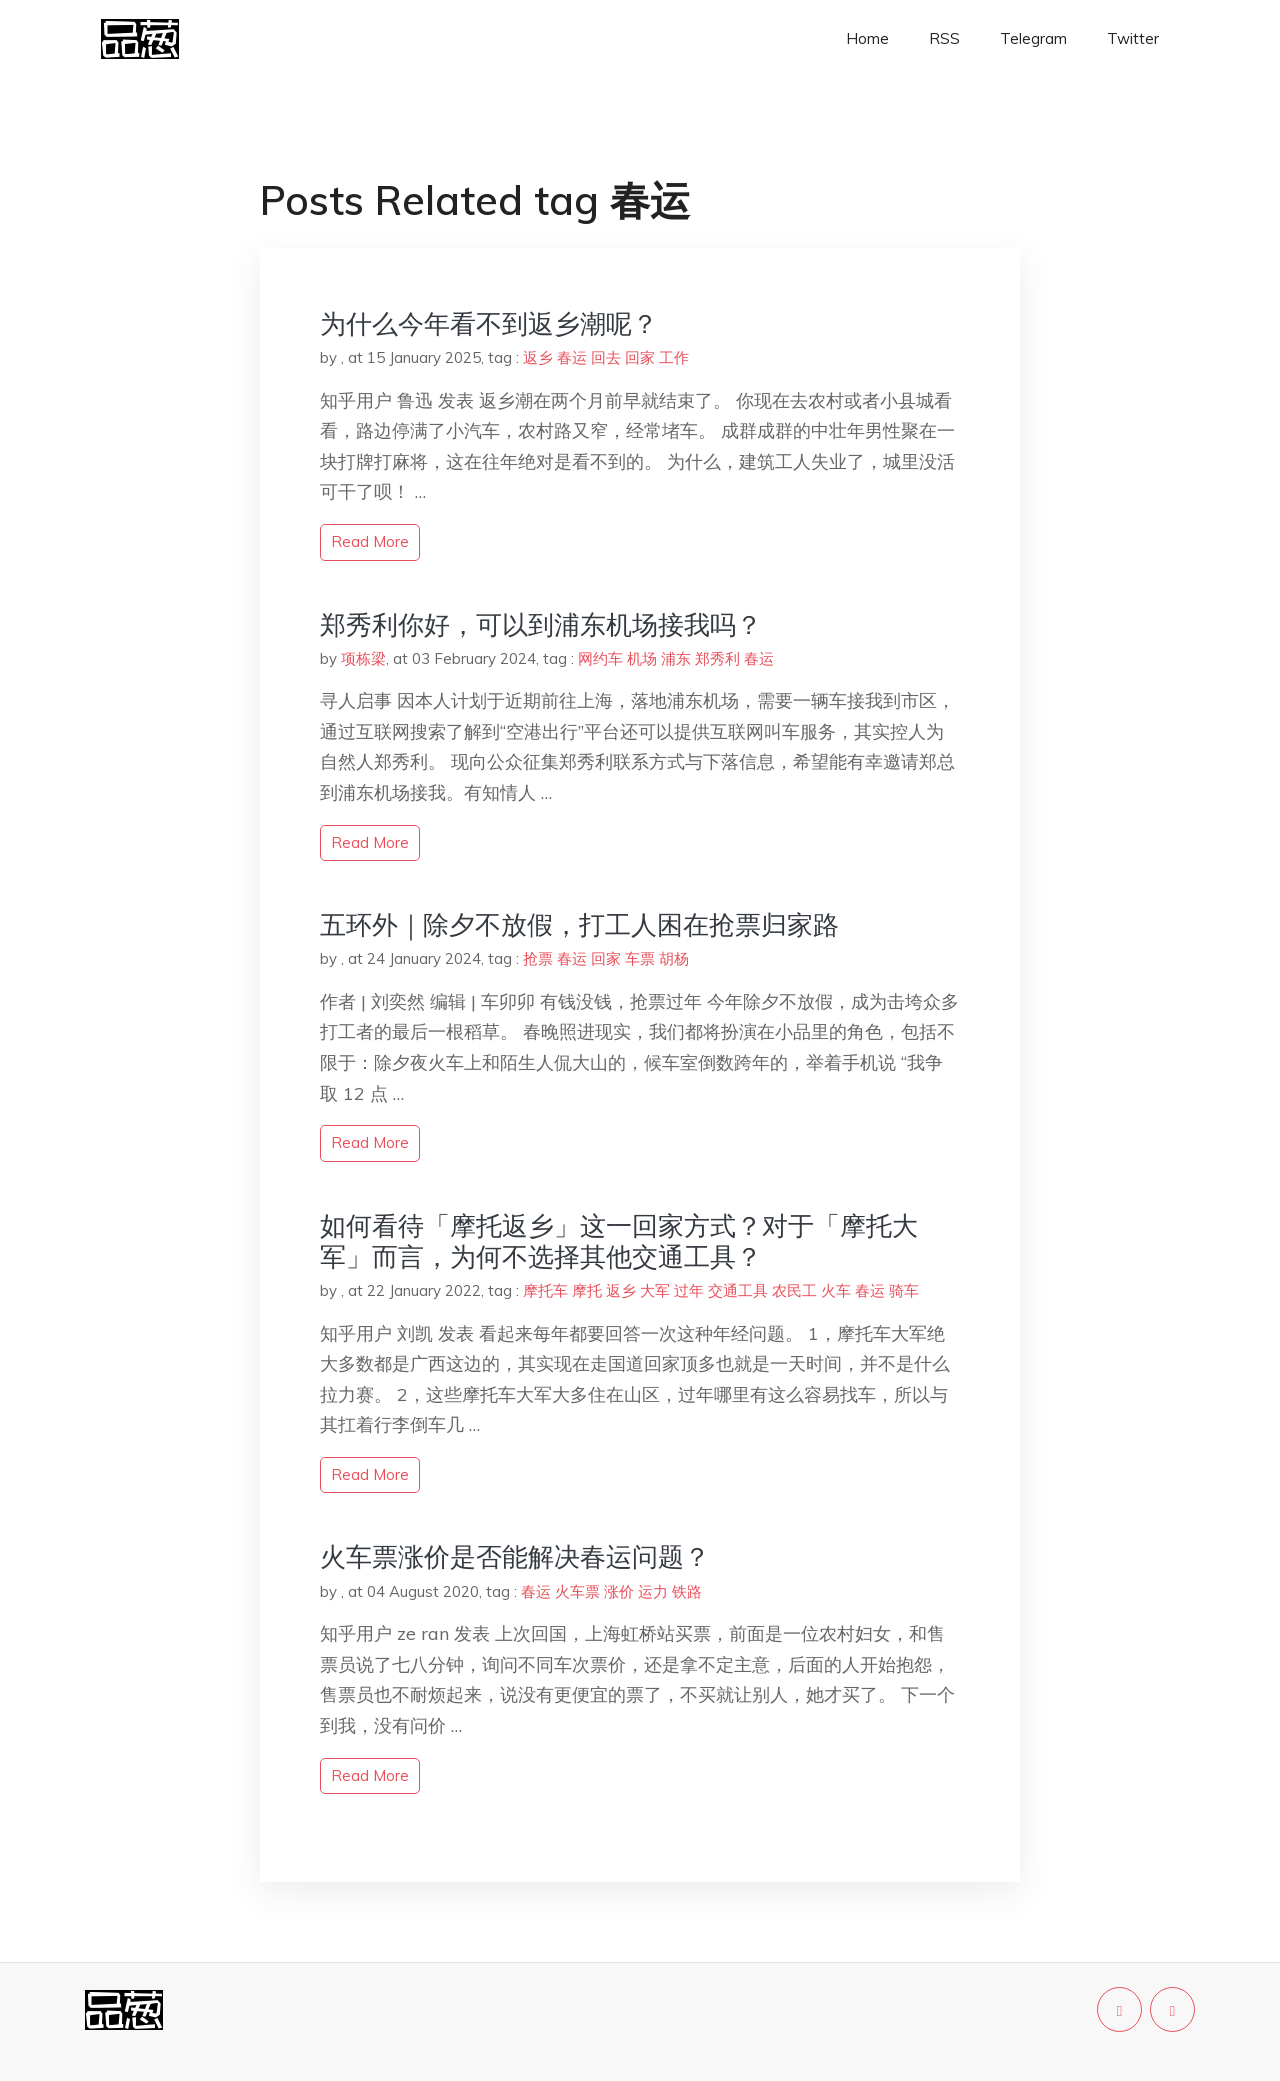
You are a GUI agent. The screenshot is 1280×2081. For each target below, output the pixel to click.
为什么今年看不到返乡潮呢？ (489, 323)
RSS (944, 38)
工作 (674, 357)
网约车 (600, 658)
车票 (640, 958)
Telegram (1033, 38)
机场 (642, 658)
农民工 (794, 1290)
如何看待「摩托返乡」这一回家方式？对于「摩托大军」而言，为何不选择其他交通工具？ (619, 1241)
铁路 (687, 1591)
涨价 (619, 1591)
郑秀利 (717, 658)
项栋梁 (363, 658)
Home (867, 38)
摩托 (587, 1290)
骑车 (904, 1290)
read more (370, 541)
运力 (653, 1591)
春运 (572, 357)
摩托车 (545, 1290)
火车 (836, 1290)
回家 (640, 357)
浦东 (676, 658)
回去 (606, 357)
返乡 (538, 357)
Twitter (1133, 38)
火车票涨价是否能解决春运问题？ (515, 1556)
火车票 (577, 1591)
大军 (655, 1290)
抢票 (538, 958)
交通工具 (738, 1290)
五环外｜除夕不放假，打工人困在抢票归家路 (579, 924)
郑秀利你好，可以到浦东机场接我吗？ (541, 624)
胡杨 (674, 958)
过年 (689, 1290)
